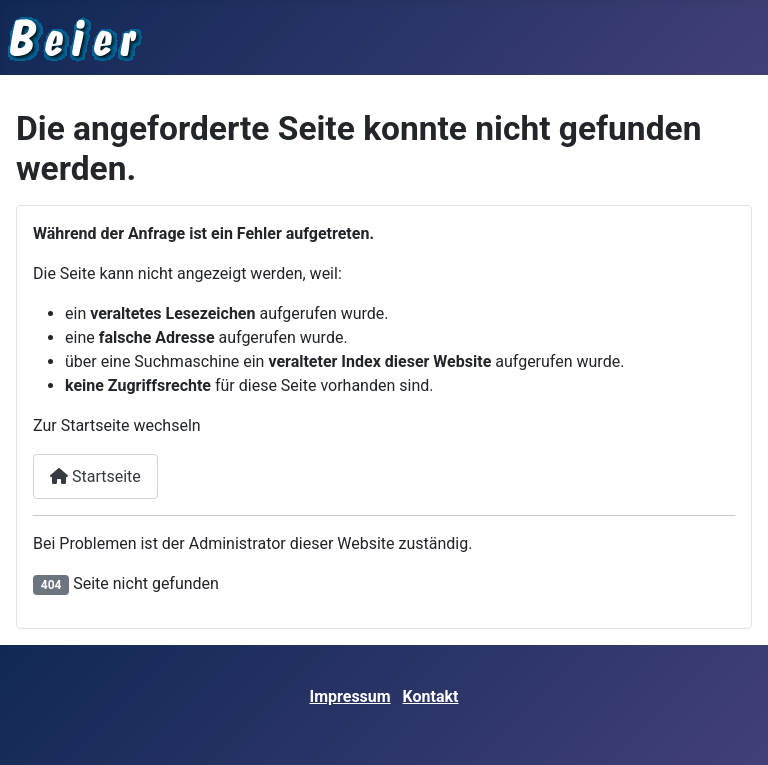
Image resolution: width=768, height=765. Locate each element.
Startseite (95, 476)
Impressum (350, 696)
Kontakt (431, 696)
